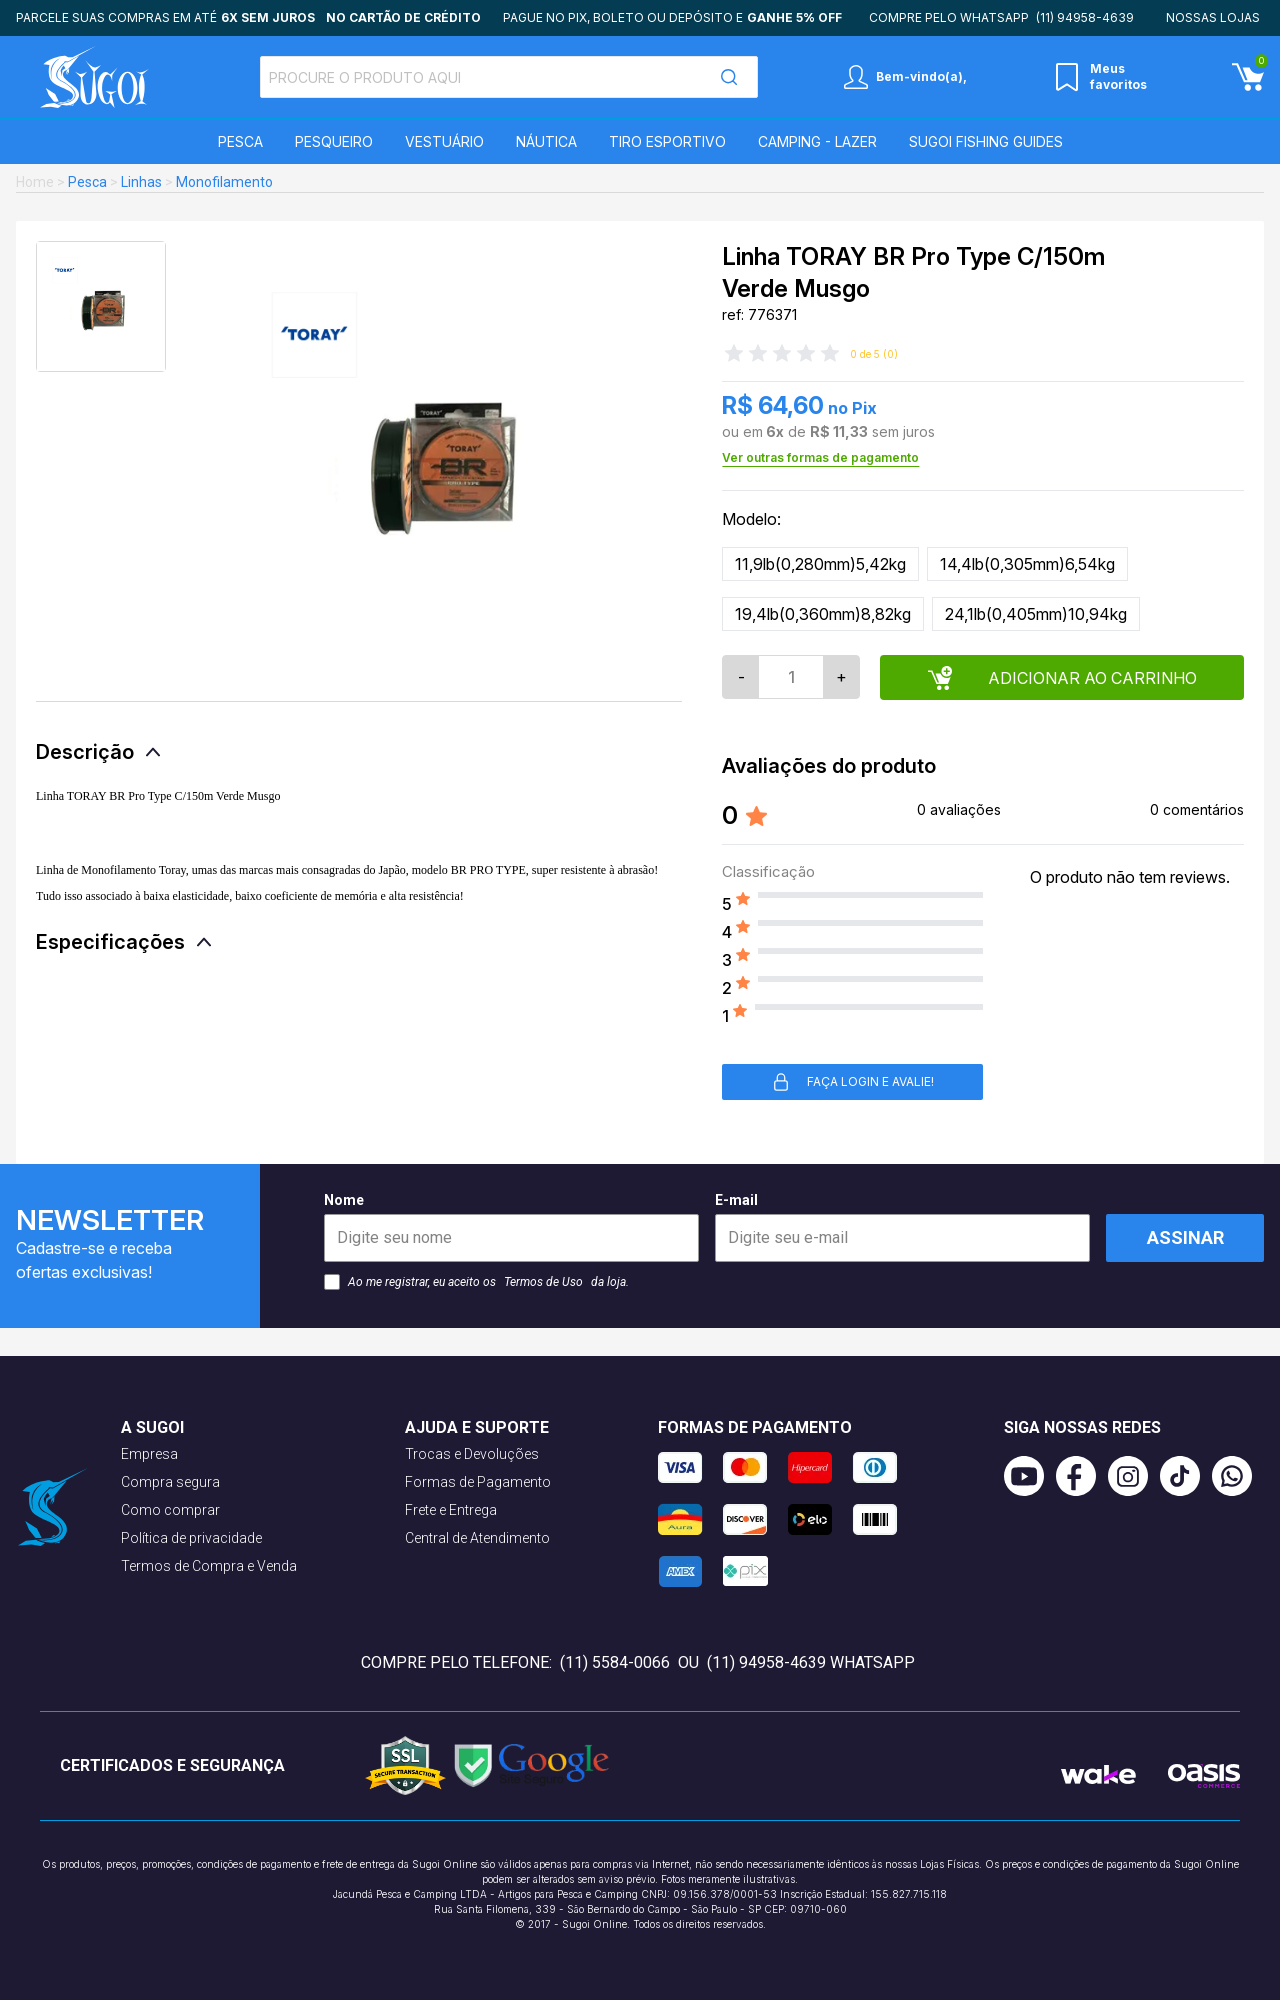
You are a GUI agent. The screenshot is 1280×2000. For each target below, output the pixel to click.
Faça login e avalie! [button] (852, 1082)
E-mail (902, 1227)
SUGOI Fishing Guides (986, 141)
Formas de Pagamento (478, 1482)
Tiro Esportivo (667, 141)
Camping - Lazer (817, 141)
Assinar (1185, 1237)
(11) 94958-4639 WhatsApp (811, 1662)
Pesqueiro (334, 141)
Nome (511, 1227)
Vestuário (444, 141)
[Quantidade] (791, 677)
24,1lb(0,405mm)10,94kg (1036, 614)
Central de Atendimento (477, 1538)
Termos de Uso (543, 1282)
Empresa (149, 1454)
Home (35, 182)
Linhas (141, 182)
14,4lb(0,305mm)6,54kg (1027, 564)
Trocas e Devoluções (472, 1454)
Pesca (240, 141)
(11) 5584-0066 (615, 1662)
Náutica (546, 141)
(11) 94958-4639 (1085, 17)
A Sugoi (152, 1427)
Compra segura (170, 1482)
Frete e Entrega (451, 1510)
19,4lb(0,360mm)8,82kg (823, 614)
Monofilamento (224, 182)
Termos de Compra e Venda (209, 1566)
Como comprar (170, 1510)
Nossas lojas (1213, 17)
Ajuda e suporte (477, 1427)
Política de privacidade (191, 1538)
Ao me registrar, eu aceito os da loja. (476, 1282)
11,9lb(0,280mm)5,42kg (820, 564)
